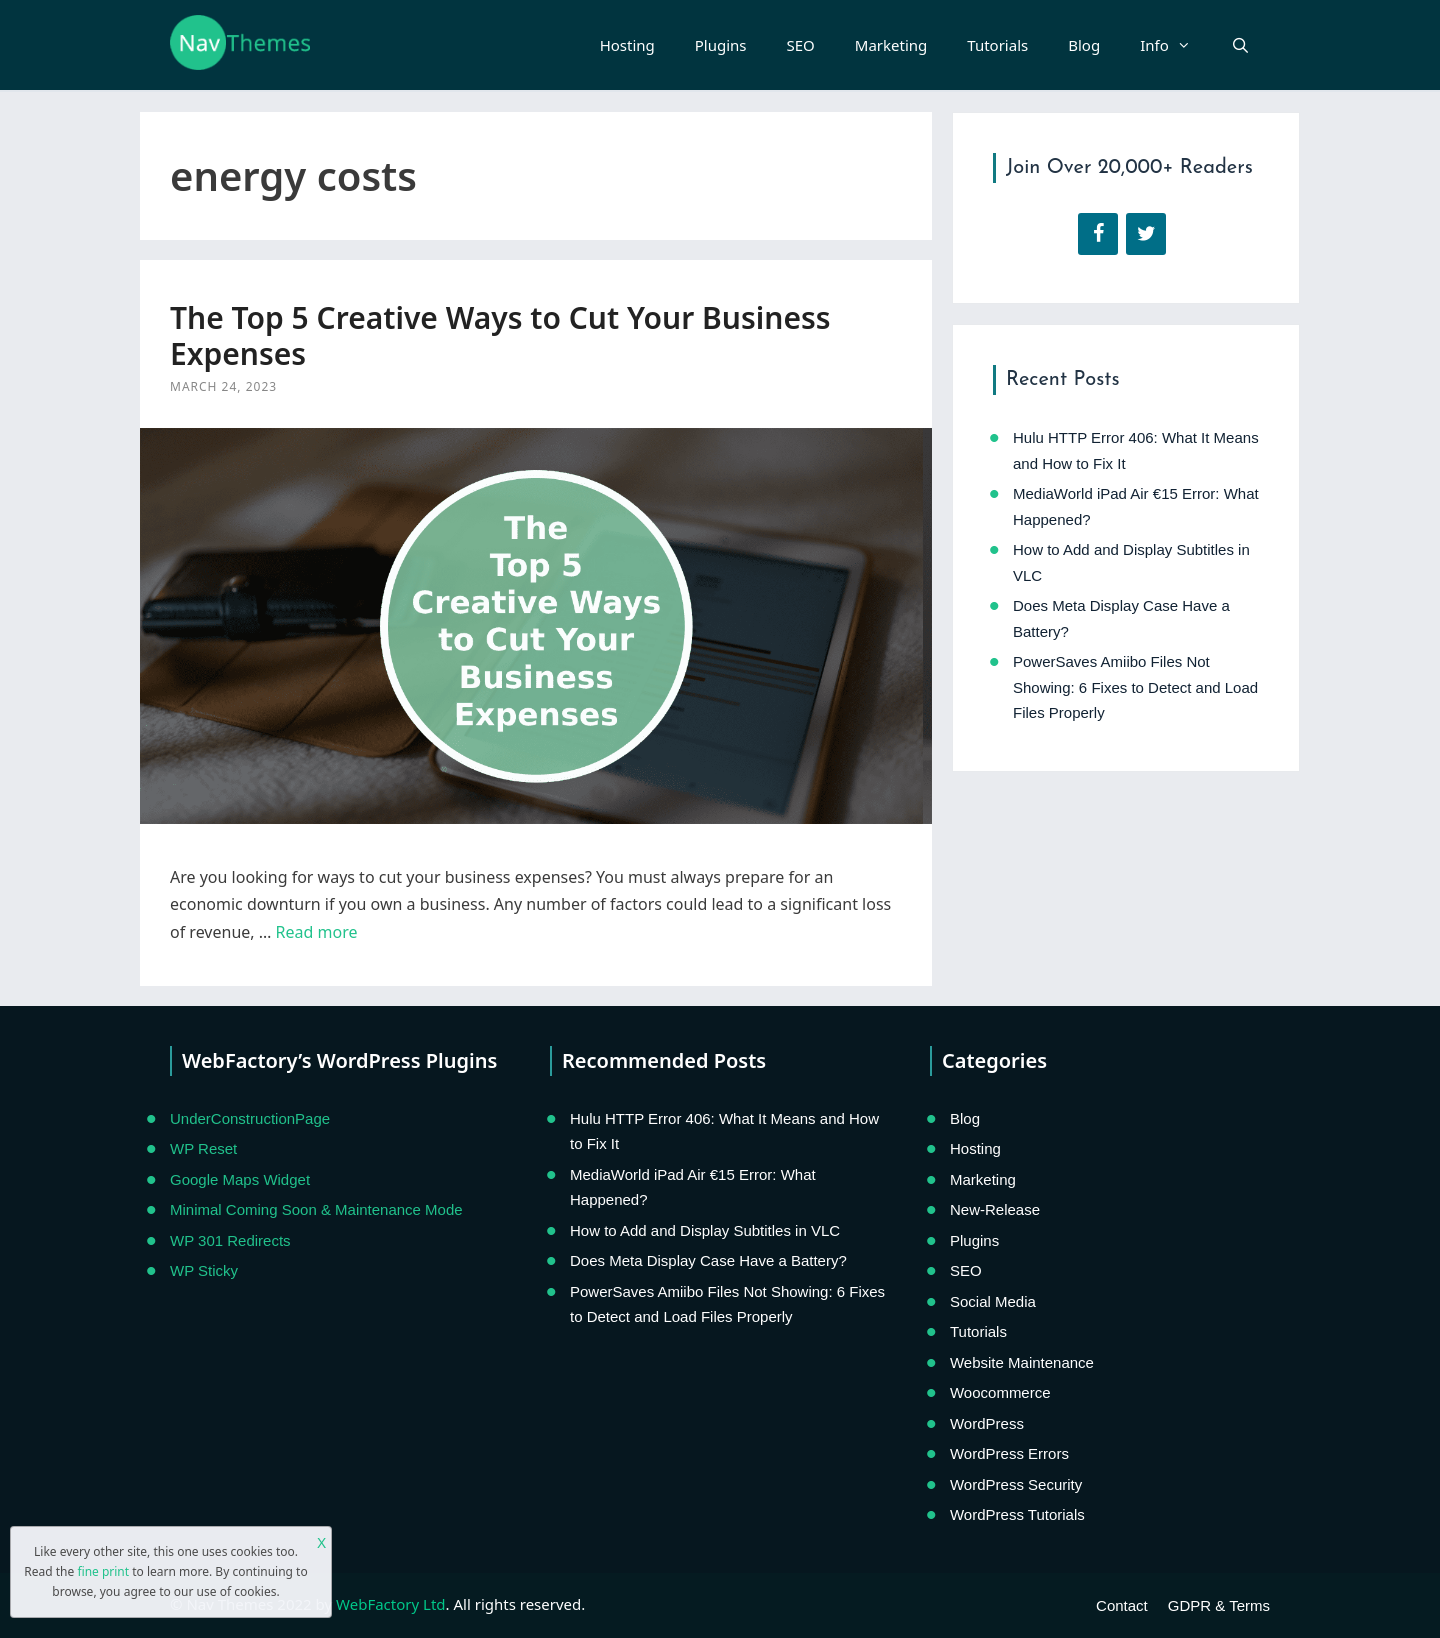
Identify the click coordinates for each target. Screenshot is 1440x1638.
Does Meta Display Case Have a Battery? (708, 1260)
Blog (1084, 45)
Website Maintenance (1022, 1362)
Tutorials (997, 45)
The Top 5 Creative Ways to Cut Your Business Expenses (500, 335)
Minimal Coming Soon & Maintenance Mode (316, 1209)
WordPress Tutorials (1017, 1514)
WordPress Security (1016, 1484)
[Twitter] (1146, 234)
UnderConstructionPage (250, 1118)
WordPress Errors (1009, 1453)
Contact (1122, 1605)
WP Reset (203, 1148)
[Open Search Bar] (1240, 45)
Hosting (627, 45)
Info (1175, 45)
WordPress (987, 1423)
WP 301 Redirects (230, 1240)
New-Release (995, 1209)
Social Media (993, 1301)
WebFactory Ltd (390, 1604)
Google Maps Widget (240, 1179)
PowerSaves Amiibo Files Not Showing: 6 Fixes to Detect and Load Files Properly (1135, 687)
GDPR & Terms (1219, 1605)
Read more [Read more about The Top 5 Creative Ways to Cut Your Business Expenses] (317, 932)
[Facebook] (1098, 234)
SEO (801, 45)
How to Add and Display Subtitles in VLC (705, 1230)
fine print (103, 1571)
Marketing (891, 45)
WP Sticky (204, 1270)
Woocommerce (1000, 1392)
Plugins (721, 45)
